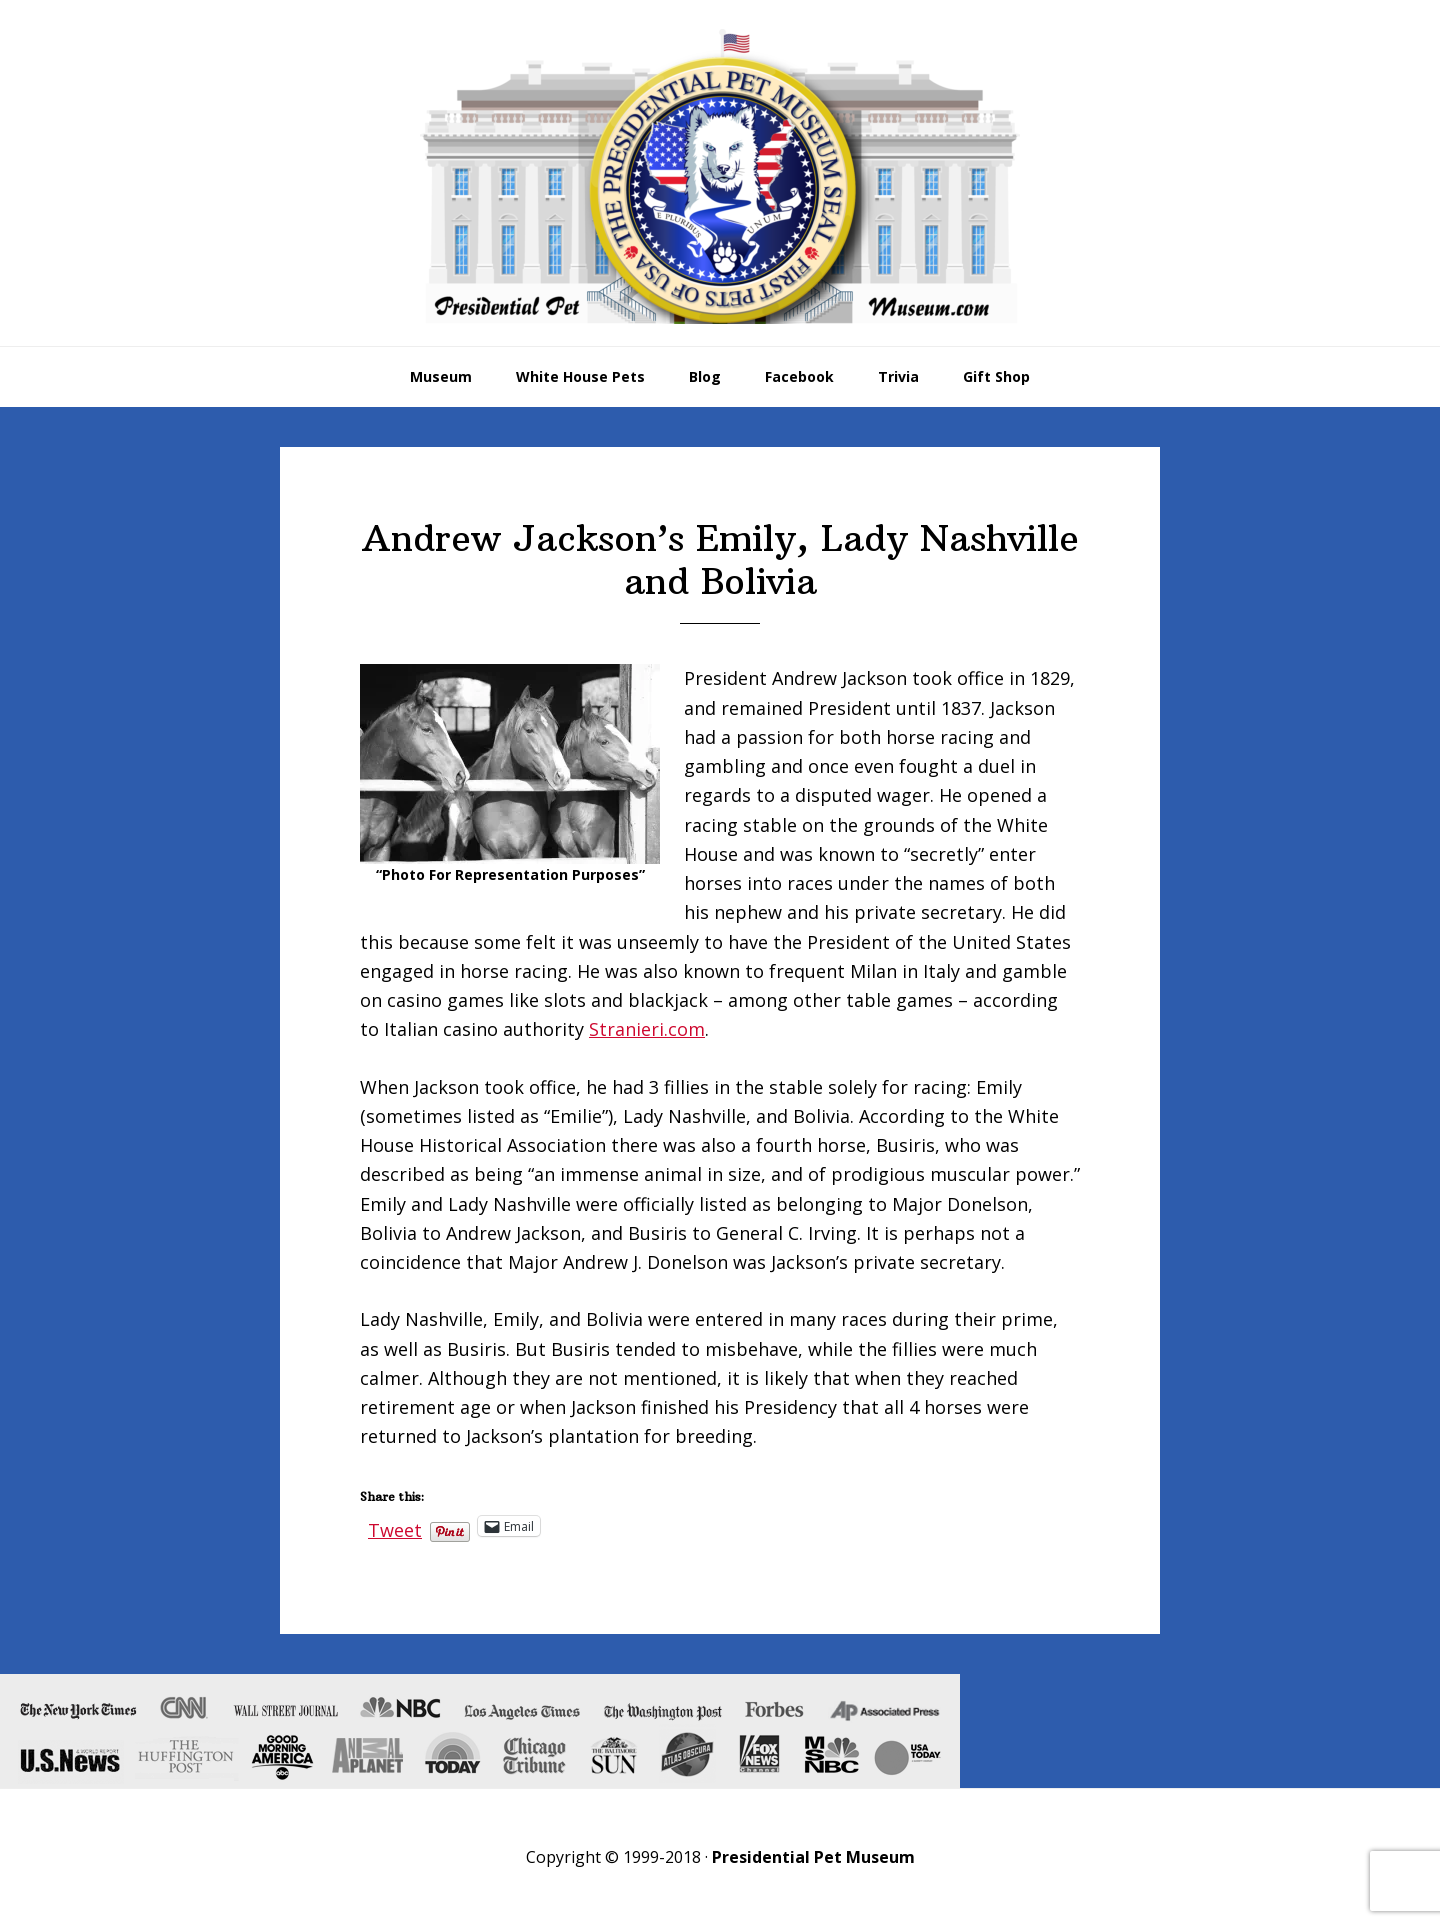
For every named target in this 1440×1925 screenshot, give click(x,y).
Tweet (395, 1526)
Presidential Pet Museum (720, 176)
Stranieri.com (647, 1029)
